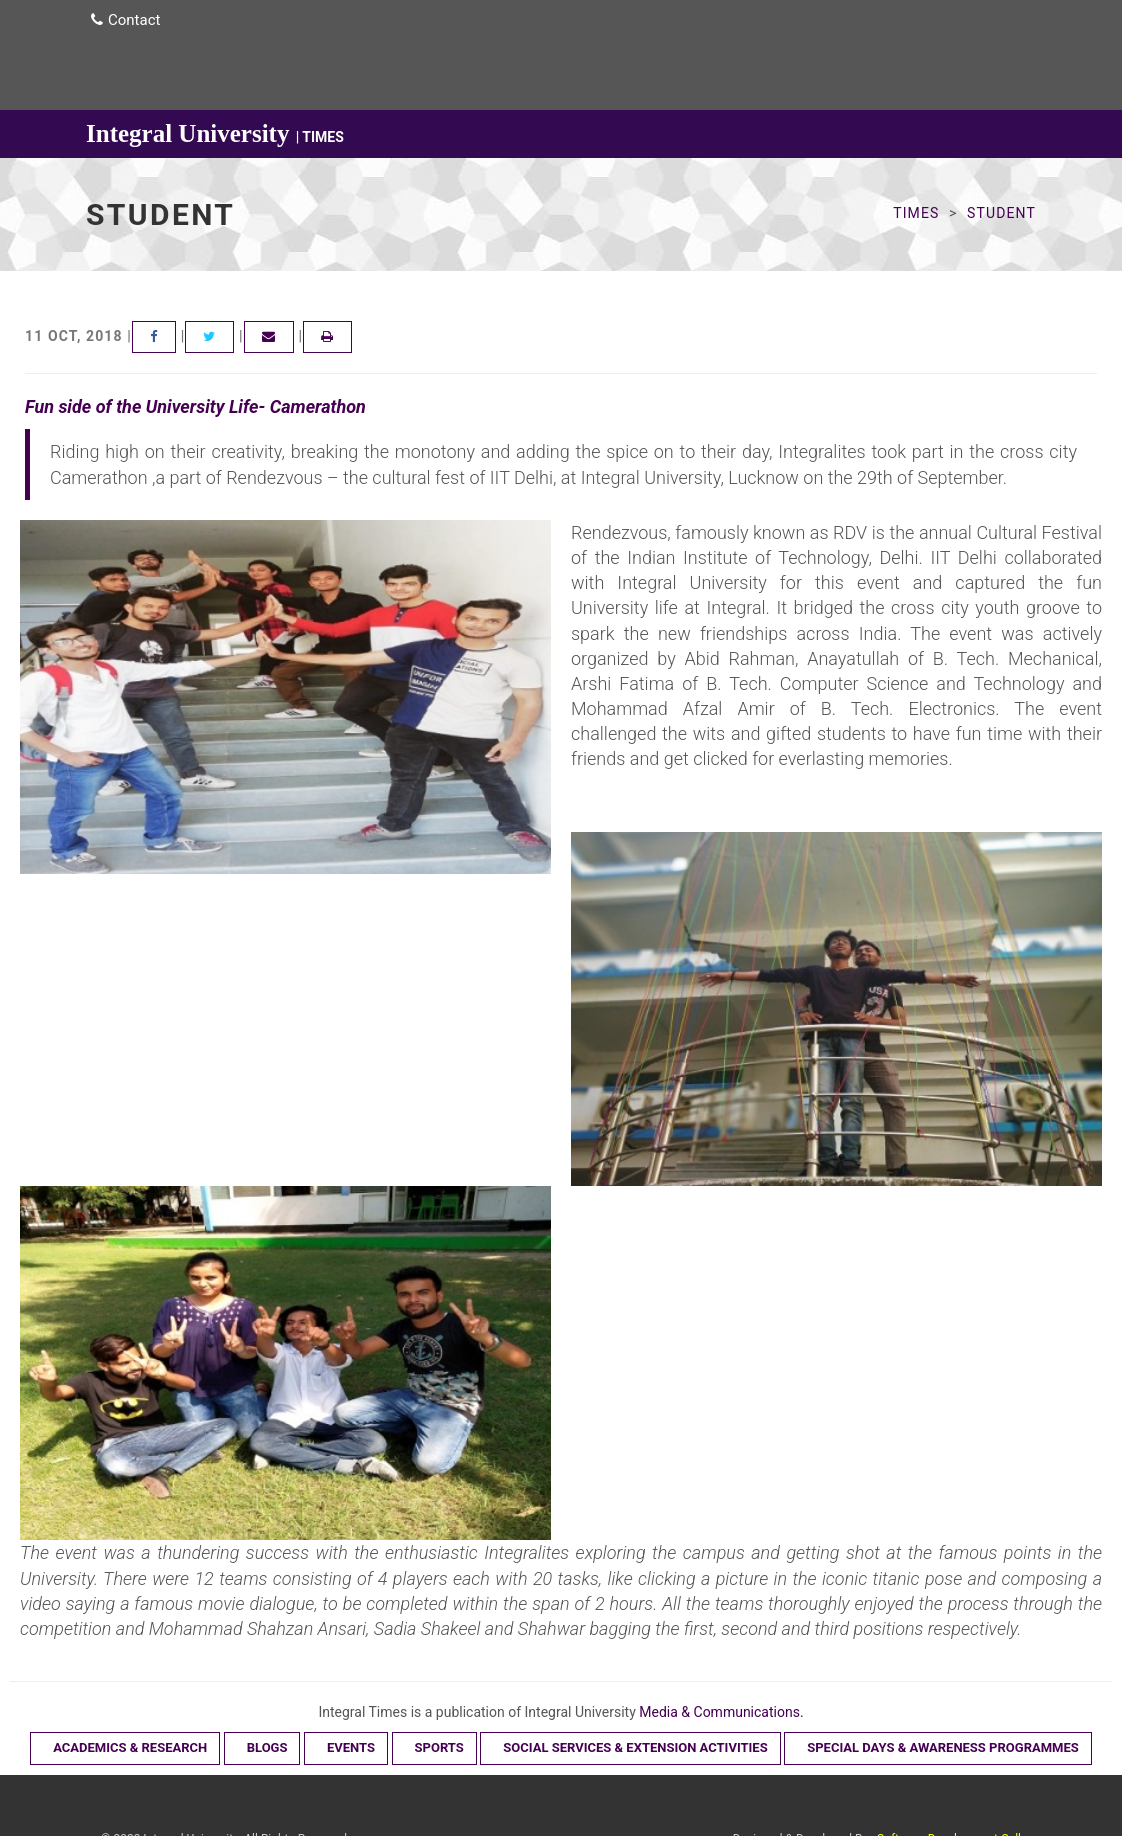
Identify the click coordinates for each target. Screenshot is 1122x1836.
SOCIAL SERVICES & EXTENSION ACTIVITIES (635, 1747)
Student (1001, 213)
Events (351, 1747)
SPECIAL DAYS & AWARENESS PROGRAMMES (943, 1747)
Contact (125, 20)
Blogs (267, 1747)
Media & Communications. (721, 1712)
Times (916, 213)
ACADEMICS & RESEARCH (130, 1747)
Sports (439, 1747)
